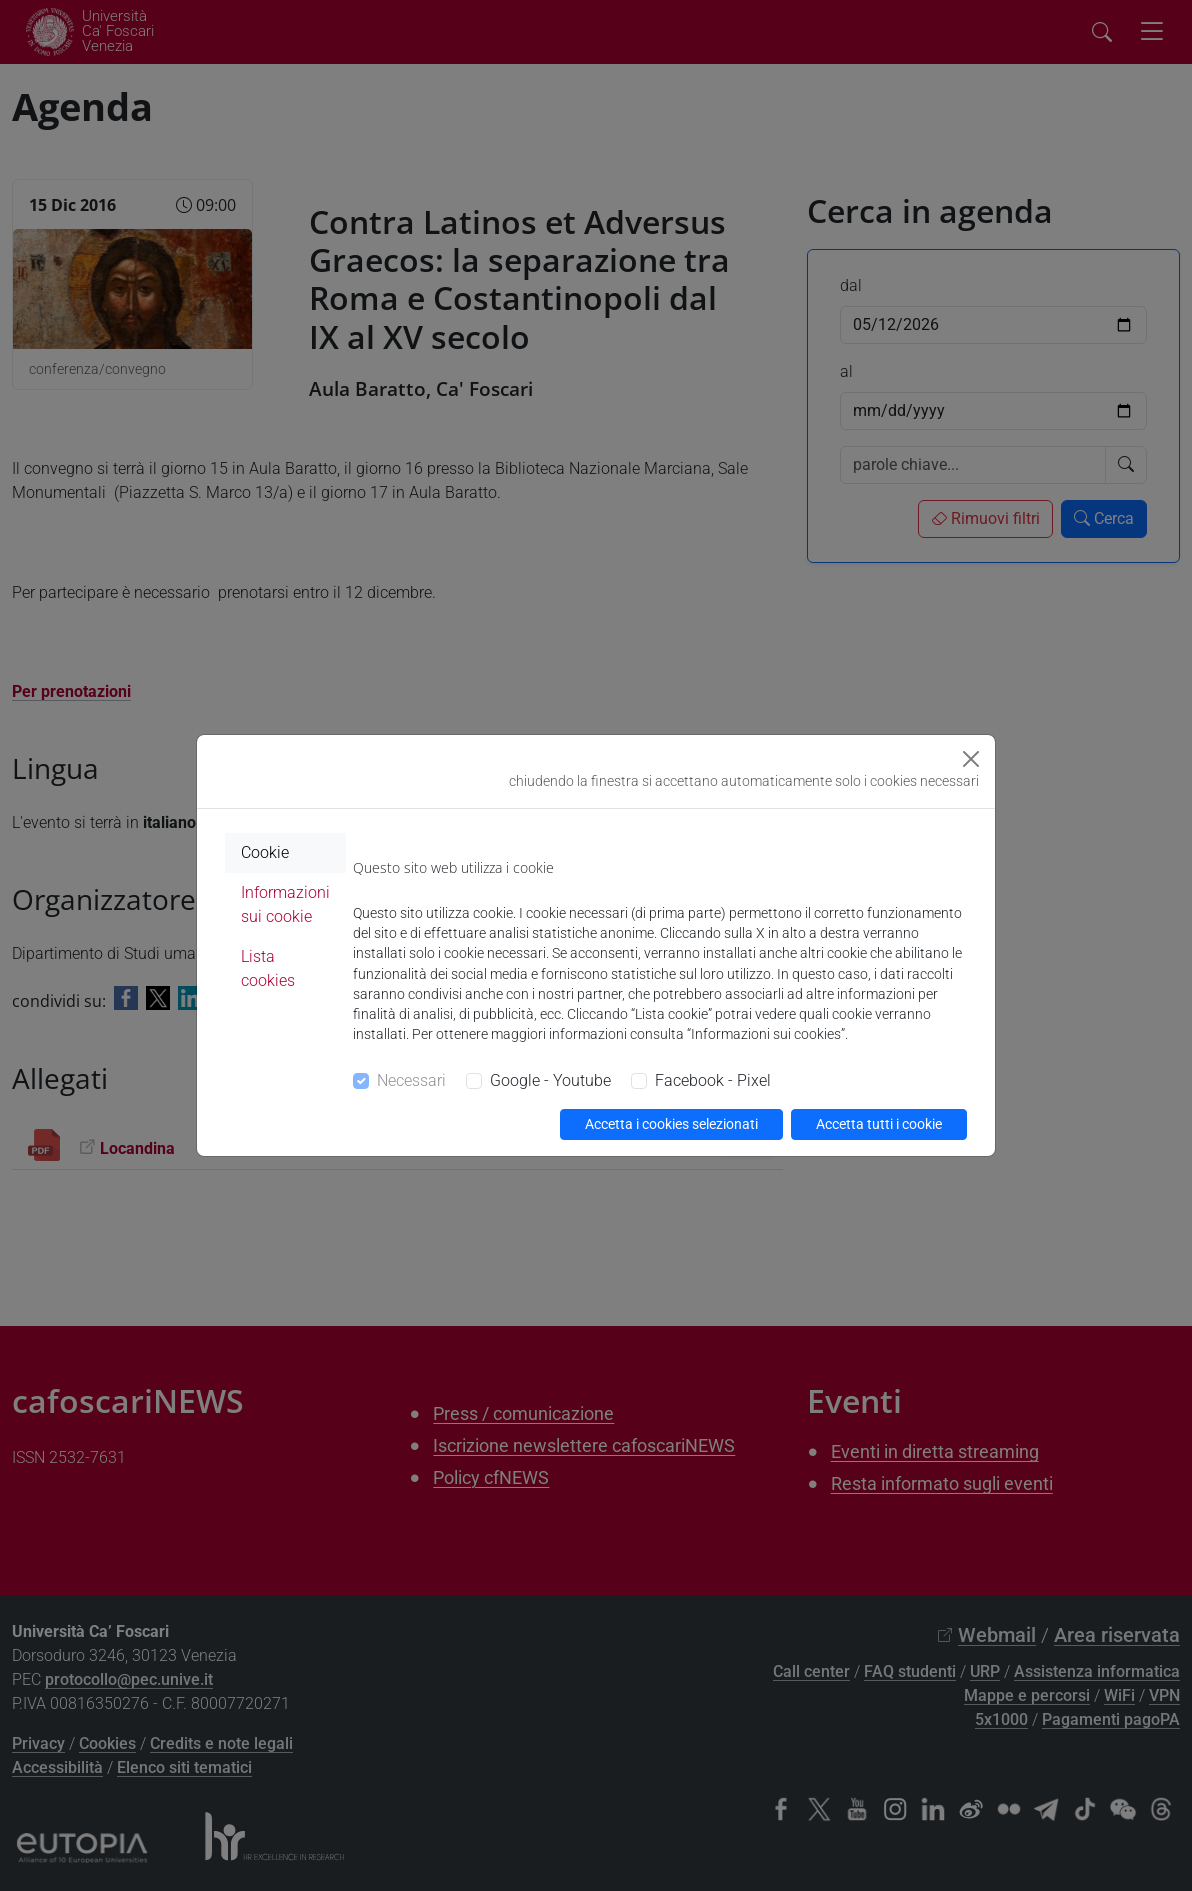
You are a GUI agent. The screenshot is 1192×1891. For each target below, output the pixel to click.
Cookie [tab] (265, 852)
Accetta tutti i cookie (879, 1124)
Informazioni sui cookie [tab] (285, 904)
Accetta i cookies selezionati (671, 1124)
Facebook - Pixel (713, 1080)
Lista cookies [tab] (268, 968)
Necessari (411, 1080)
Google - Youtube (550, 1080)
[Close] (971, 759)
